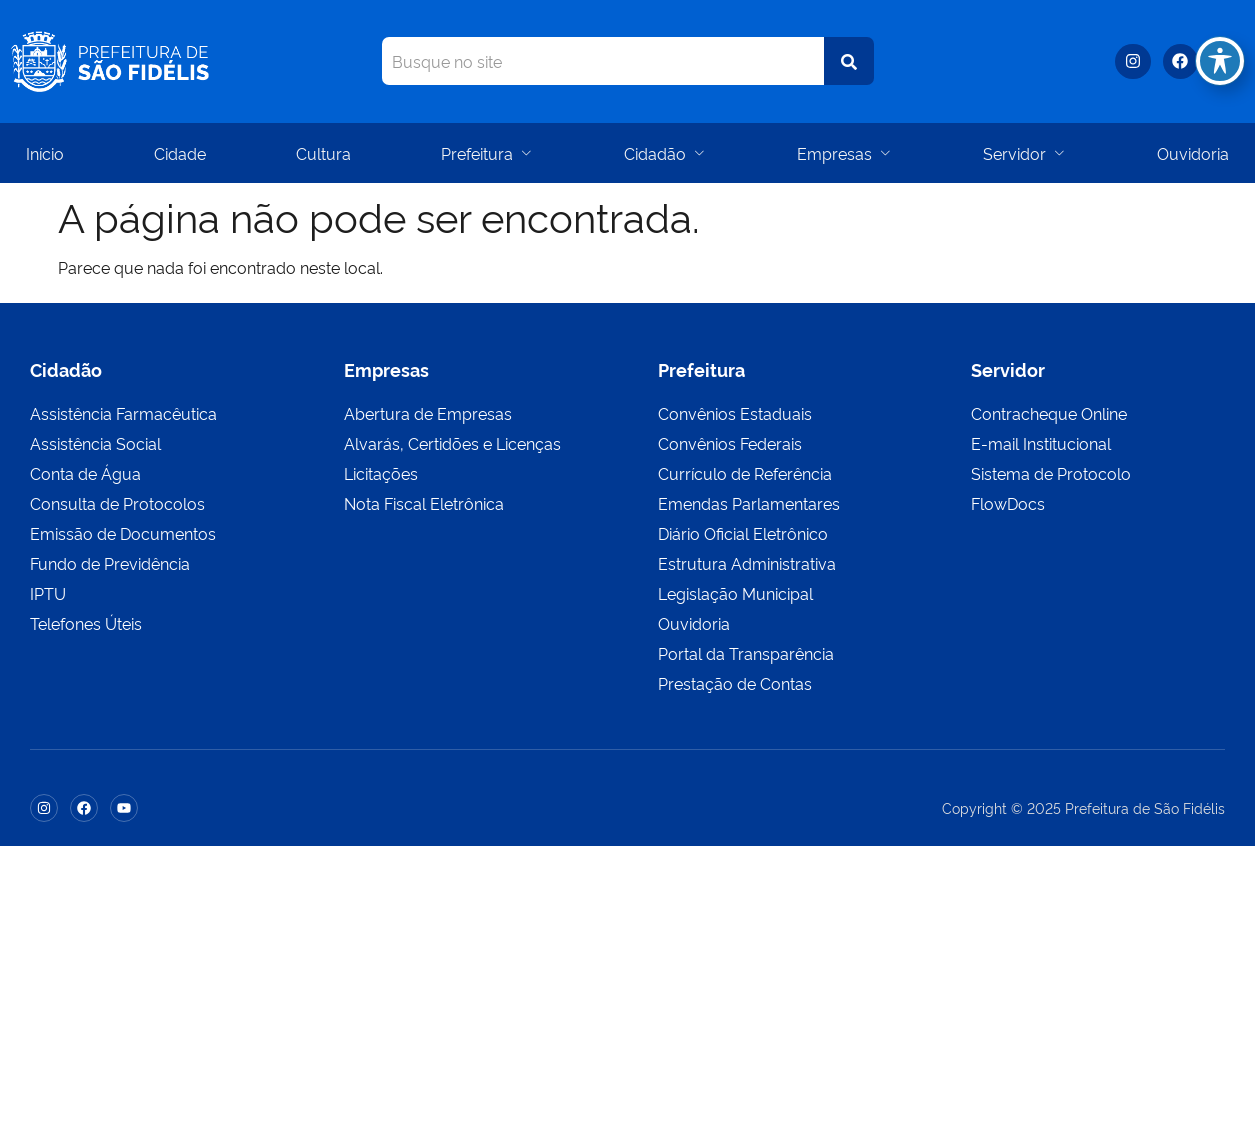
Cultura (323, 153)
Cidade (180, 153)
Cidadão (665, 153)
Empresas (845, 153)
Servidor (1025, 153)
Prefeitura (487, 153)
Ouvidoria (1193, 153)
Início (45, 153)
